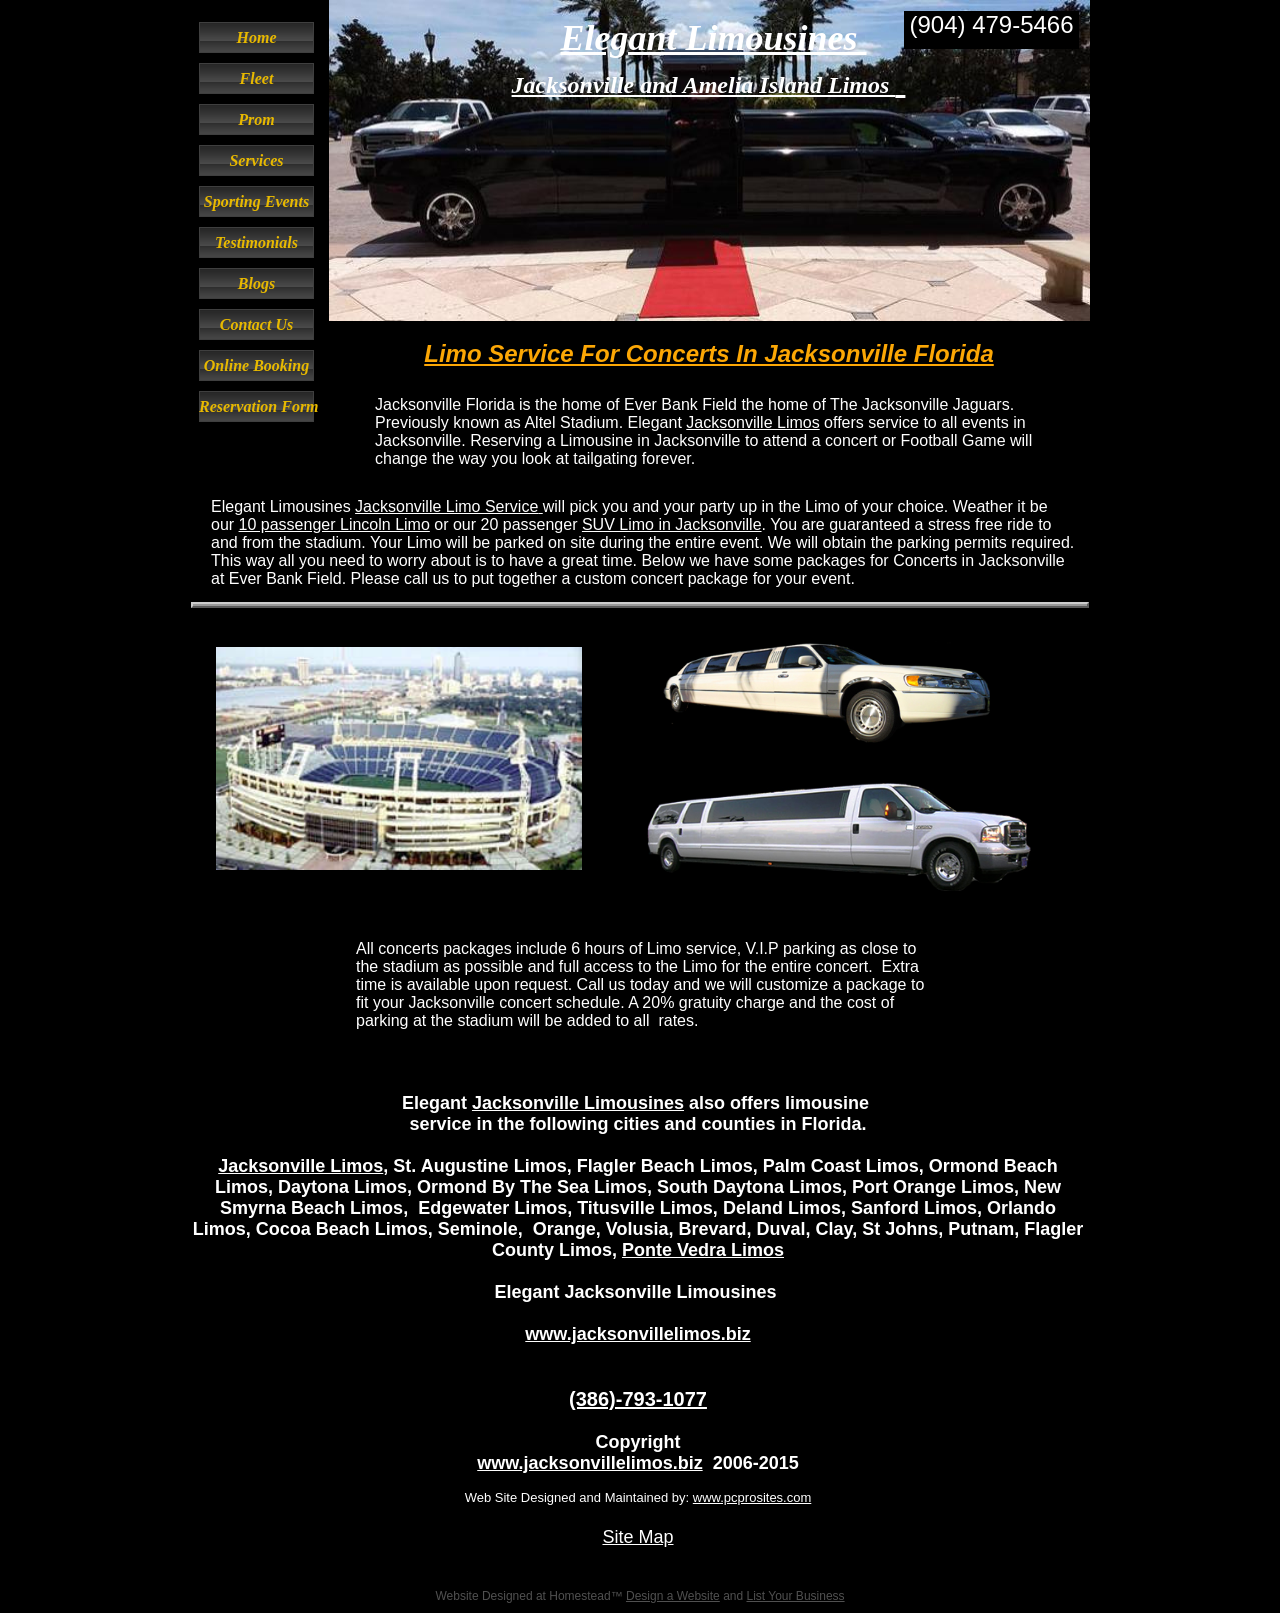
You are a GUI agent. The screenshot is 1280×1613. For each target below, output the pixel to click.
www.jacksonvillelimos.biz (637, 1334)
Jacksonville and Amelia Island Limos (704, 85)
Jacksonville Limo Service (446, 506)
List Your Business (796, 1596)
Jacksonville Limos (752, 422)
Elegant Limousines (713, 38)
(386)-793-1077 (638, 1399)
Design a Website (673, 1596)
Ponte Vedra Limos (703, 1250)
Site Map (637, 1537)
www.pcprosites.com (752, 1497)
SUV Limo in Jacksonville (672, 524)
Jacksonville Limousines (578, 1103)
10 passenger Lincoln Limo (334, 524)
